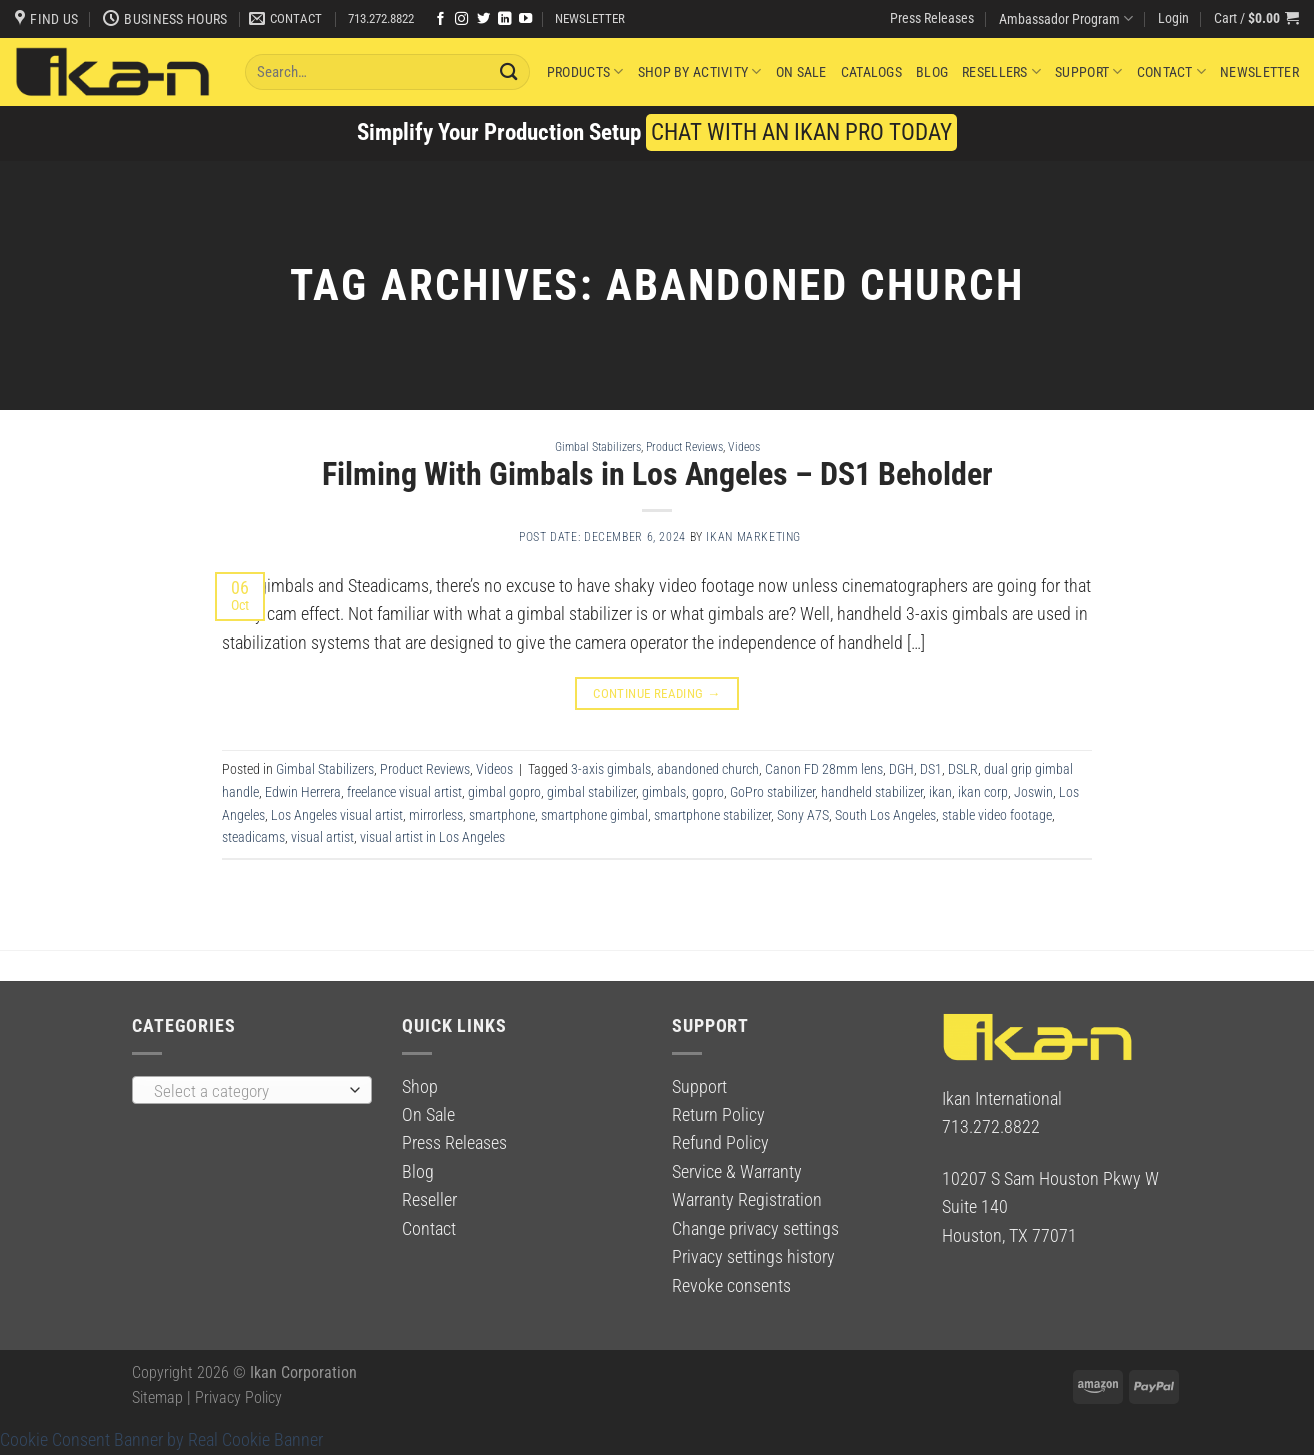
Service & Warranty (737, 1172)
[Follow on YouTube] (525, 19)
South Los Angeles (885, 815)
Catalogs (871, 72)
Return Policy (718, 1115)
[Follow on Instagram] (461, 19)
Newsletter (1259, 72)
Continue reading (657, 693)
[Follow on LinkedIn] (504, 19)
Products (585, 71)
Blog (932, 72)
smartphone (502, 815)
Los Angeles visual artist (337, 815)
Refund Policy (720, 1143)
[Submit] (509, 71)
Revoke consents (731, 1286)
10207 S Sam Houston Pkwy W (1050, 1179)
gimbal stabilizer (591, 792)
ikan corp (983, 792)
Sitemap (157, 1397)
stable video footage (997, 815)
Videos (744, 446)
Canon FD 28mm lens (824, 769)
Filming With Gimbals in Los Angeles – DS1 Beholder (657, 474)
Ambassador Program (1066, 18)
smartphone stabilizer (712, 815)
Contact (1171, 71)
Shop (420, 1087)
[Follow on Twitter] (483, 19)
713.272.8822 (381, 18)
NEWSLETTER (590, 18)
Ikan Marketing (753, 537)
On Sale (801, 72)
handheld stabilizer (872, 792)
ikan (940, 792)
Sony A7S (803, 815)
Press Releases (932, 18)
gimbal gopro (504, 792)
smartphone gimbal (594, 815)
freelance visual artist (404, 792)
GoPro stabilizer (772, 792)
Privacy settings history (753, 1257)
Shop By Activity (700, 71)
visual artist (322, 837)
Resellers (1001, 71)
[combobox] (252, 1090)
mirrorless (436, 815)
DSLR (963, 769)
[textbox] (246, 1091)
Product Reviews (684, 446)
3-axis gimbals (611, 769)
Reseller (429, 1200)
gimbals (664, 792)
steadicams (253, 837)
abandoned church (708, 769)
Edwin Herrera (303, 792)
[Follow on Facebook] (440, 19)
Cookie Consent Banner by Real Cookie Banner (161, 1440)
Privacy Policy (238, 1397)
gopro (708, 792)
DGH (901, 769)
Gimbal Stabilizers (598, 446)
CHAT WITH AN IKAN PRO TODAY (801, 132)
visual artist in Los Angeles (432, 837)
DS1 (931, 769)
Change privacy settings (755, 1229)
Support (1088, 71)
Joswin (1033, 792)
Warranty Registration (747, 1200)
